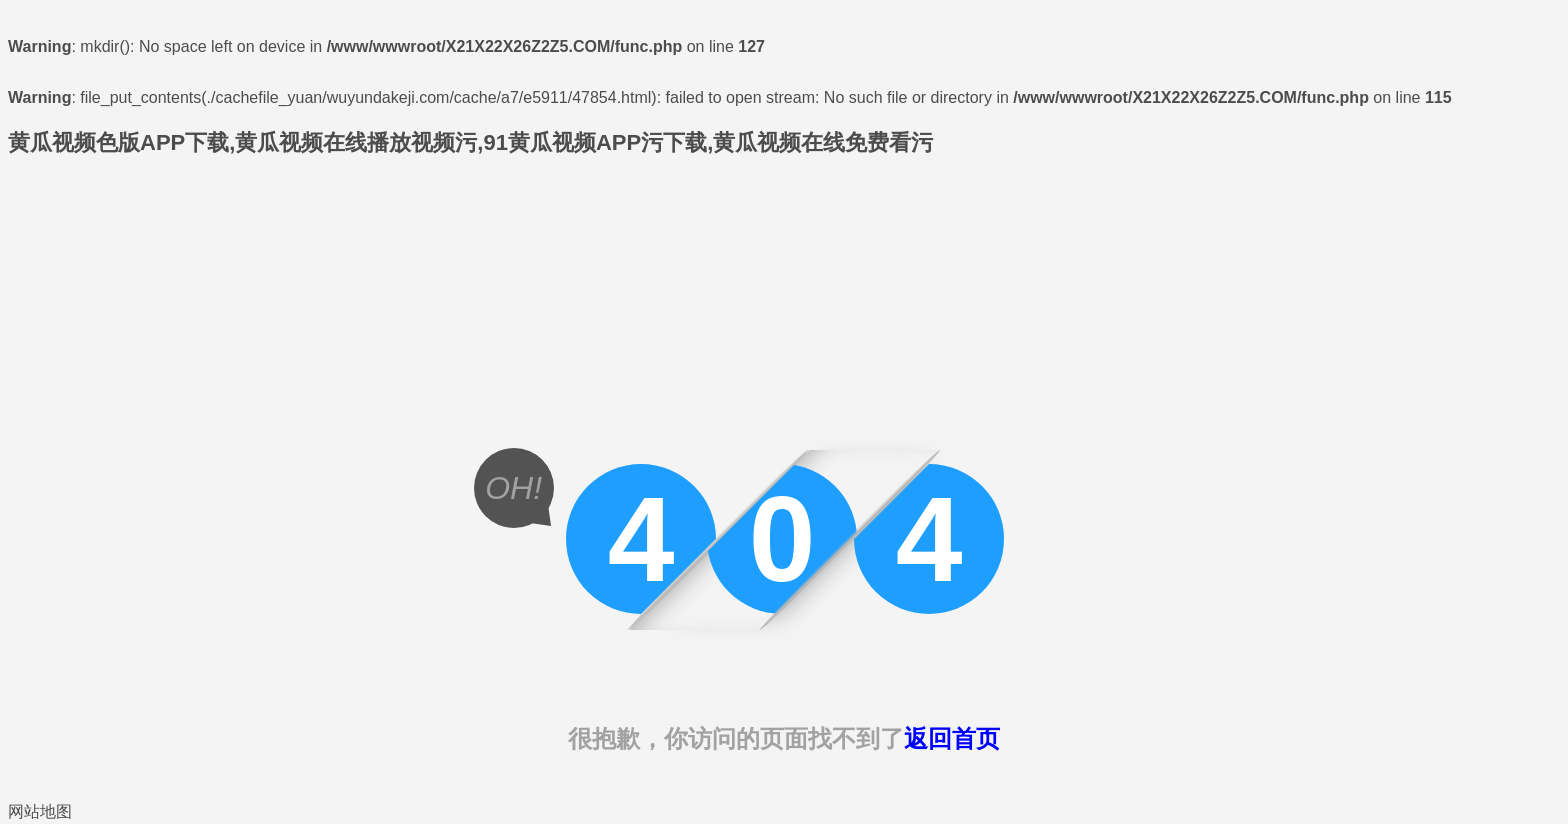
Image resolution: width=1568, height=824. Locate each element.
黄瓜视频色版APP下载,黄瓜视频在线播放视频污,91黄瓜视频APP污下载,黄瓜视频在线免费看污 (470, 142)
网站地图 (40, 811)
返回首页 (952, 738)
